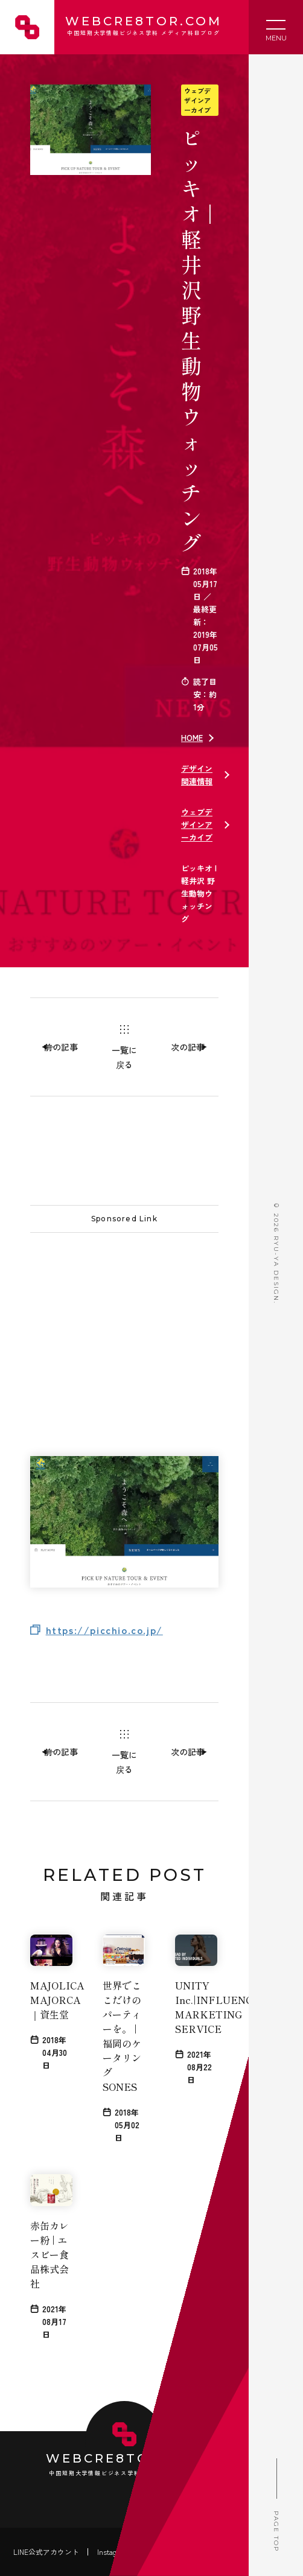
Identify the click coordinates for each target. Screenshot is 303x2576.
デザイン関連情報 (196, 775)
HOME (192, 737)
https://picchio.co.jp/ (104, 1630)
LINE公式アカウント (46, 2551)
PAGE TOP (276, 2501)
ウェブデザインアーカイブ (197, 100)
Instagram (113, 2551)
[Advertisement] (124, 1320)
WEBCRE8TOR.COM (142, 27)
